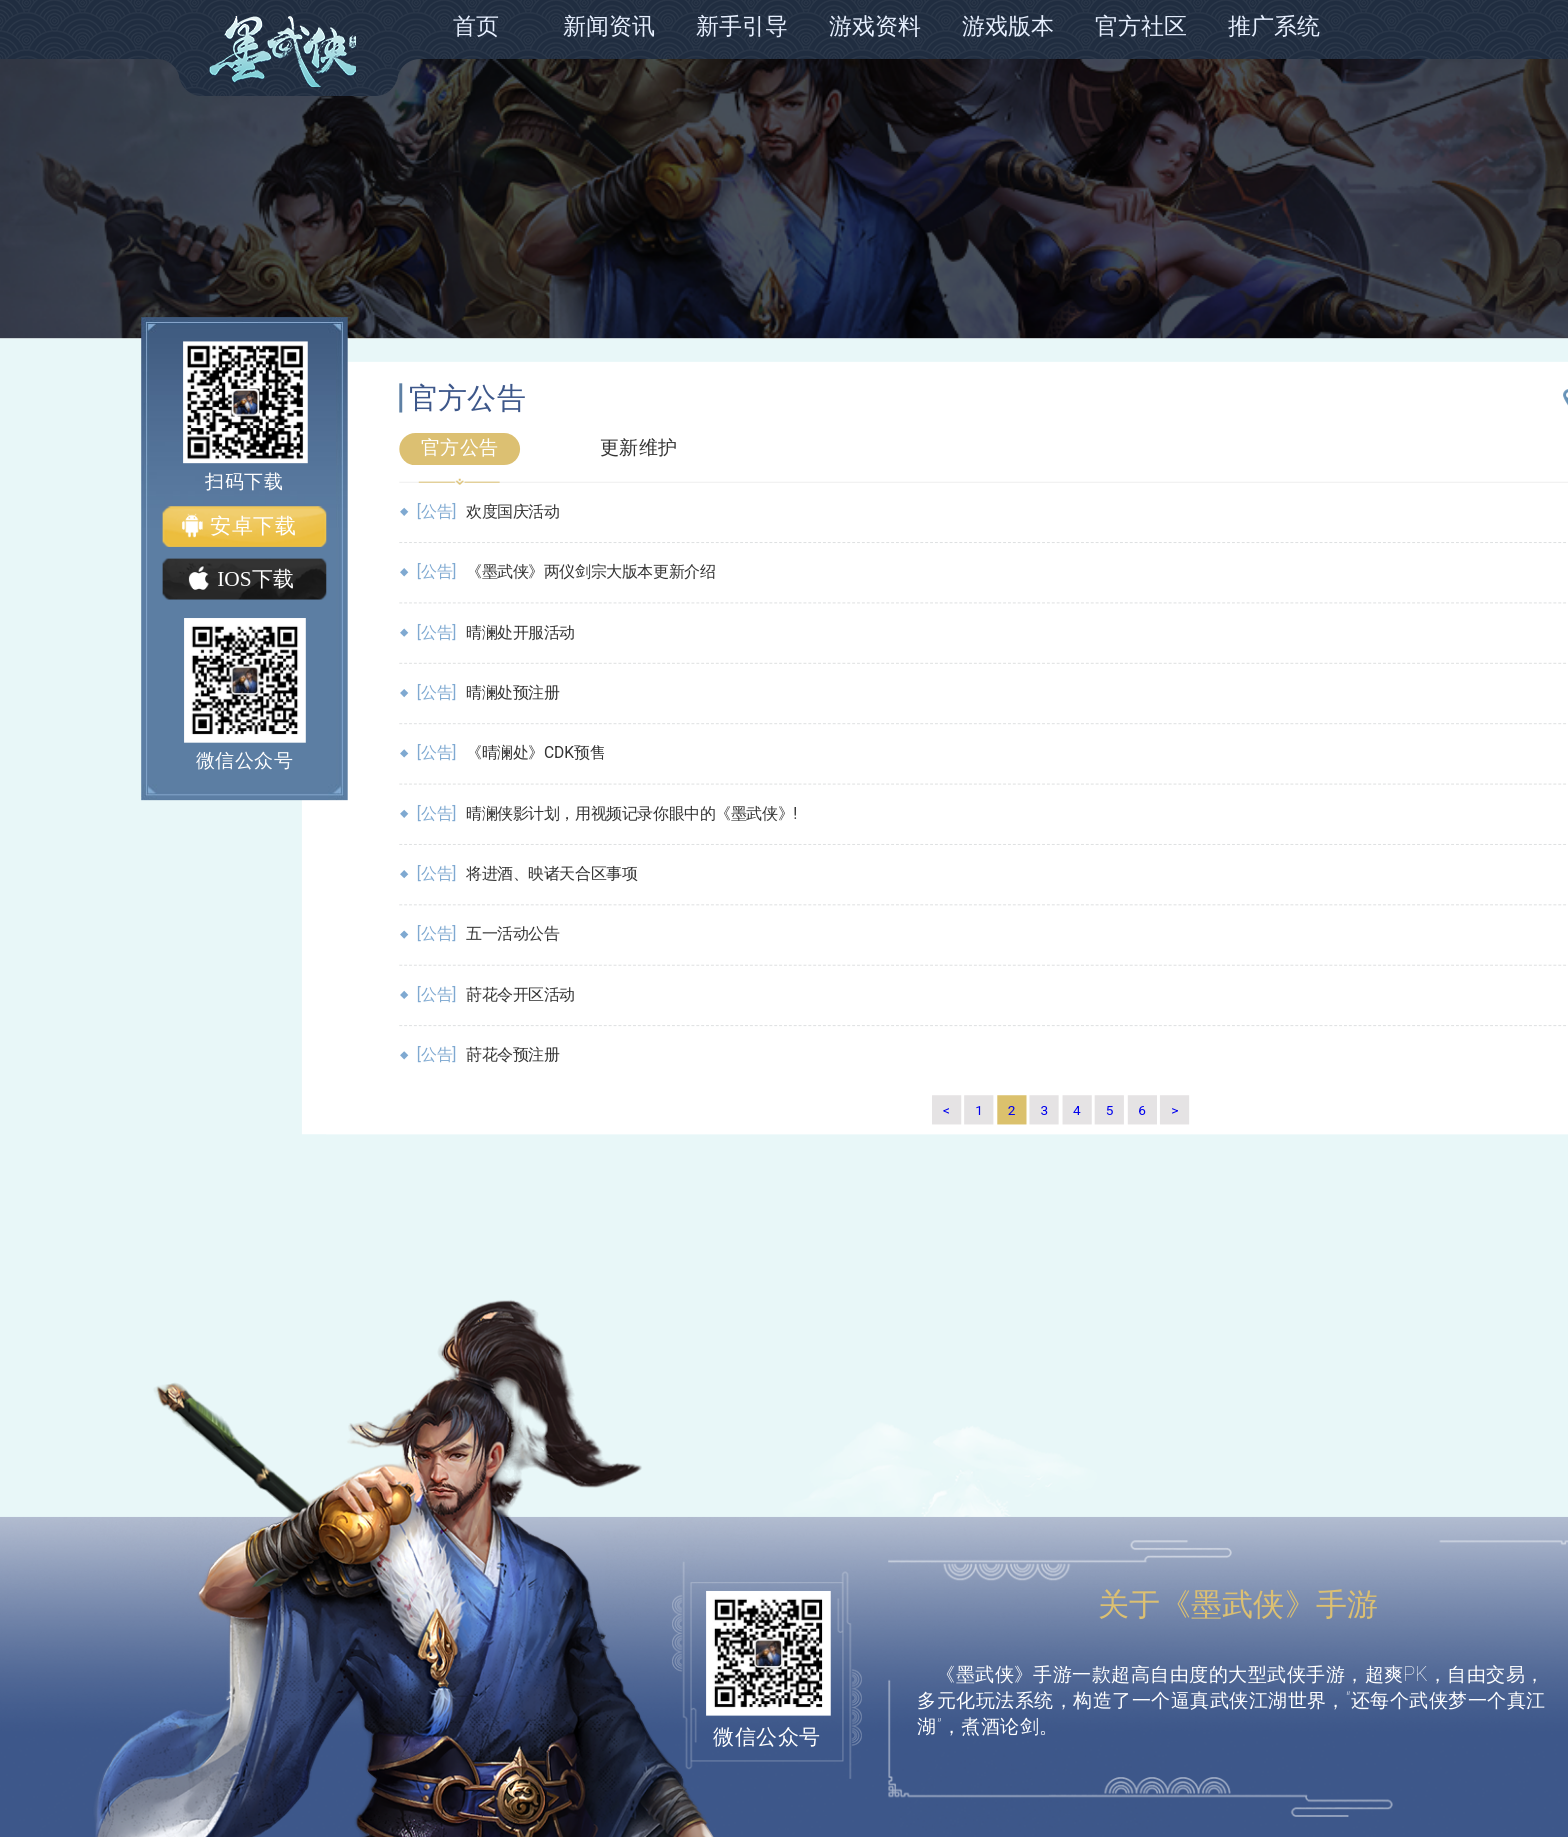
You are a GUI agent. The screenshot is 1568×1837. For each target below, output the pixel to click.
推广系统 (1274, 26)
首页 (476, 26)
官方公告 (460, 447)
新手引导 (742, 26)
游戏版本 (1008, 26)
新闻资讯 (609, 26)
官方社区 (1141, 26)
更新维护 (639, 447)
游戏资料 (875, 26)
